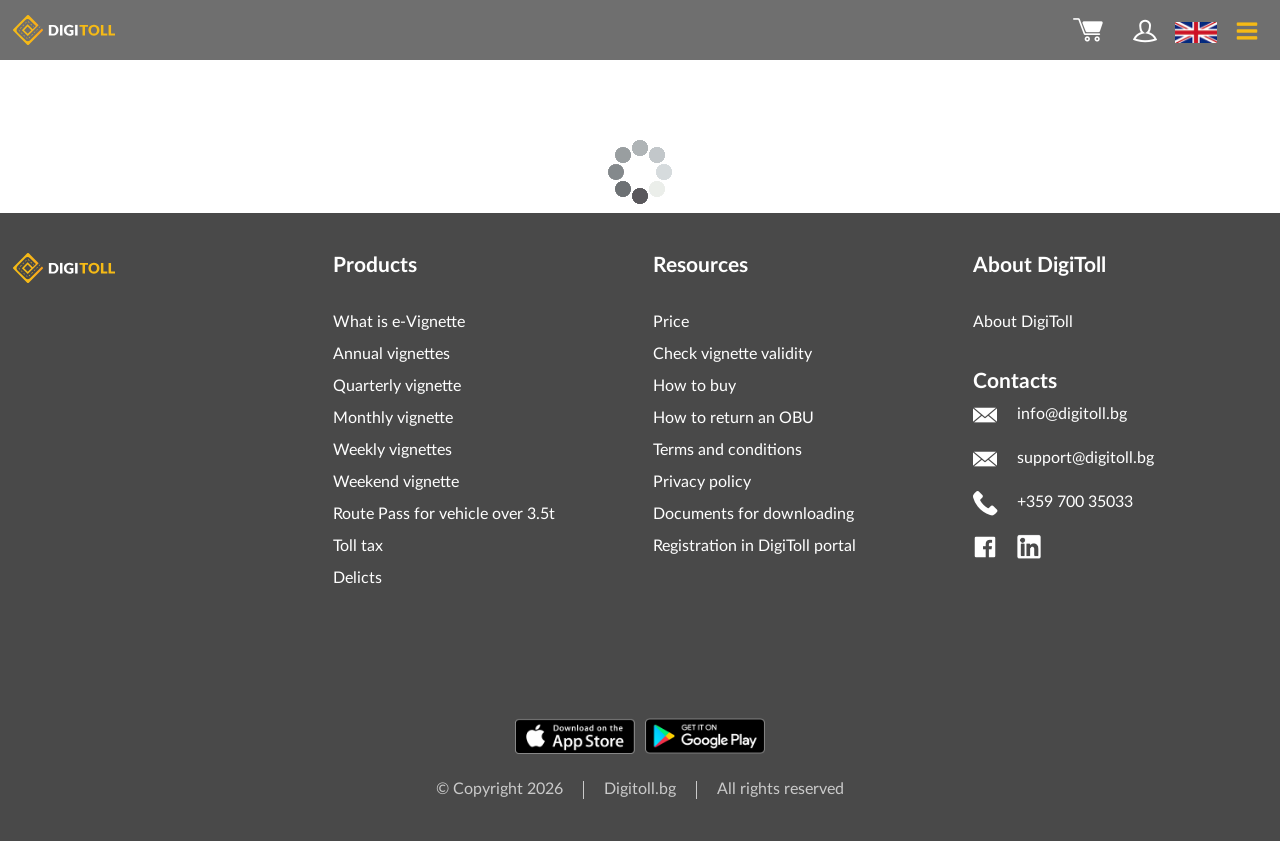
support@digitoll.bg (1085, 458)
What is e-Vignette (399, 322)
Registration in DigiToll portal (754, 546)
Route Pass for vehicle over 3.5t (444, 514)
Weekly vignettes (392, 450)
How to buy (694, 386)
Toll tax (358, 546)
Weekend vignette (396, 482)
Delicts (357, 578)
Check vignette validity (732, 354)
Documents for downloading (753, 514)
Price (671, 322)
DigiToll (65, 30)
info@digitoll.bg (1072, 414)
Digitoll (65, 268)
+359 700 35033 (1075, 502)
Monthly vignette (393, 418)
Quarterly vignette (397, 386)
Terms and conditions (727, 450)
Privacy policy (702, 482)
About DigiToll (1023, 322)
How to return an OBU (733, 418)
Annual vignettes (391, 354)
